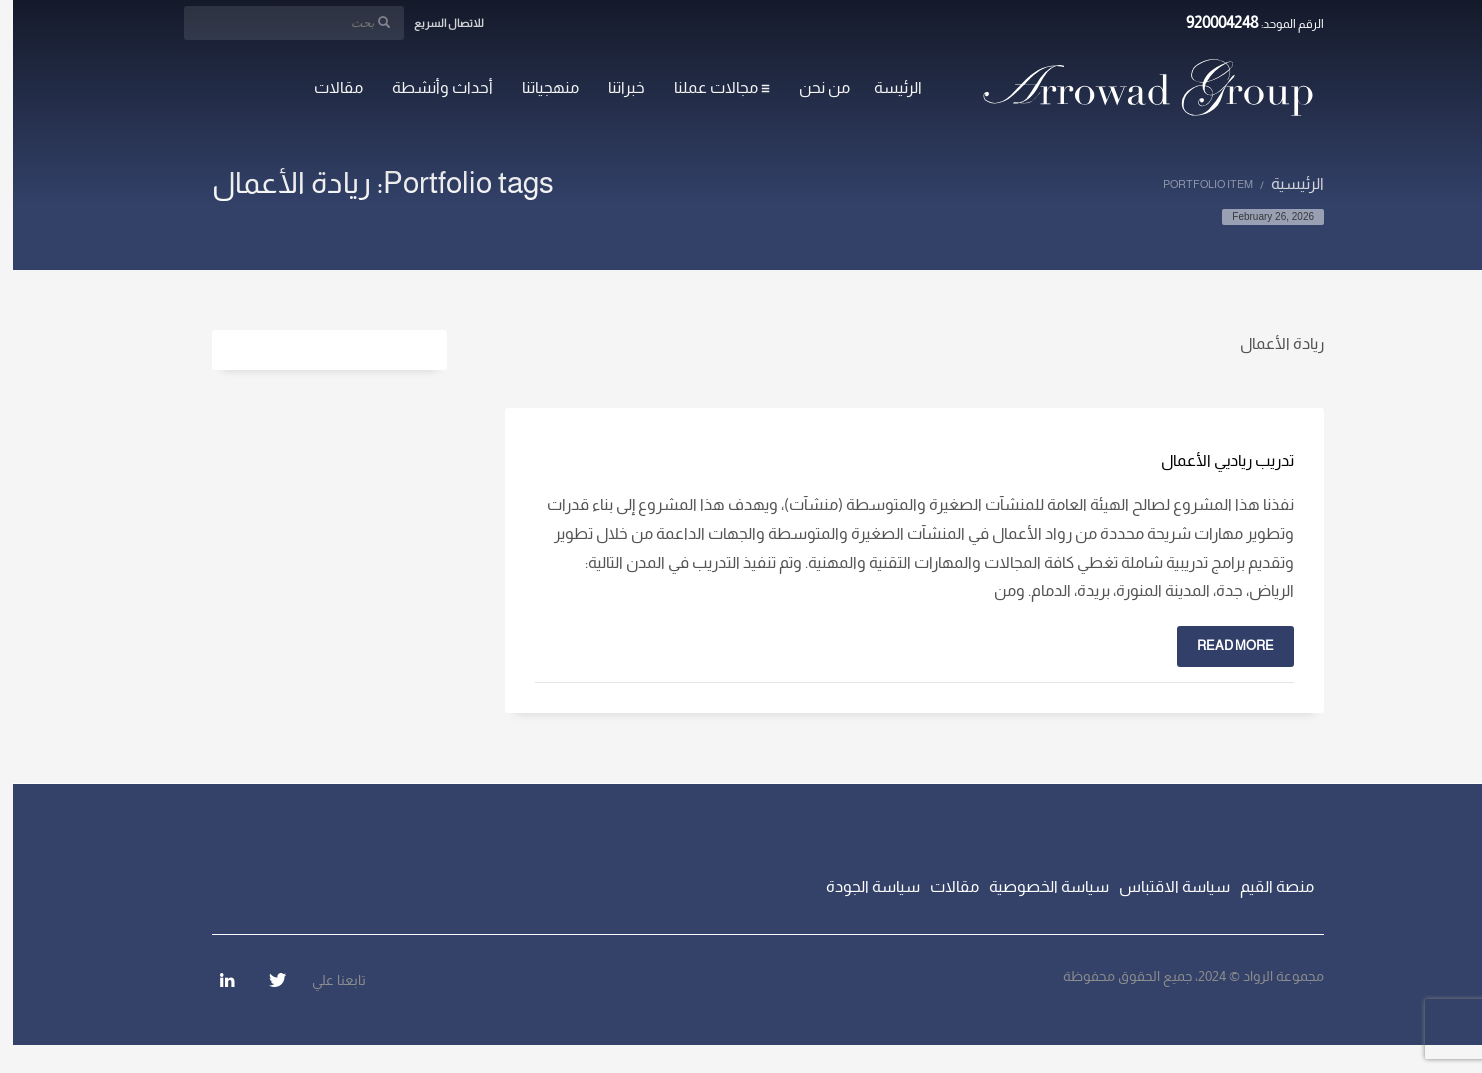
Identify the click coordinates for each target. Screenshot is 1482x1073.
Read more (1222, 645)
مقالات (941, 886)
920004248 (1209, 22)
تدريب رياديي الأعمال (1214, 460)
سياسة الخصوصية (1036, 886)
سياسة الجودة (860, 886)
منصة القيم (1264, 886)
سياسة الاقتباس (1161, 886)
